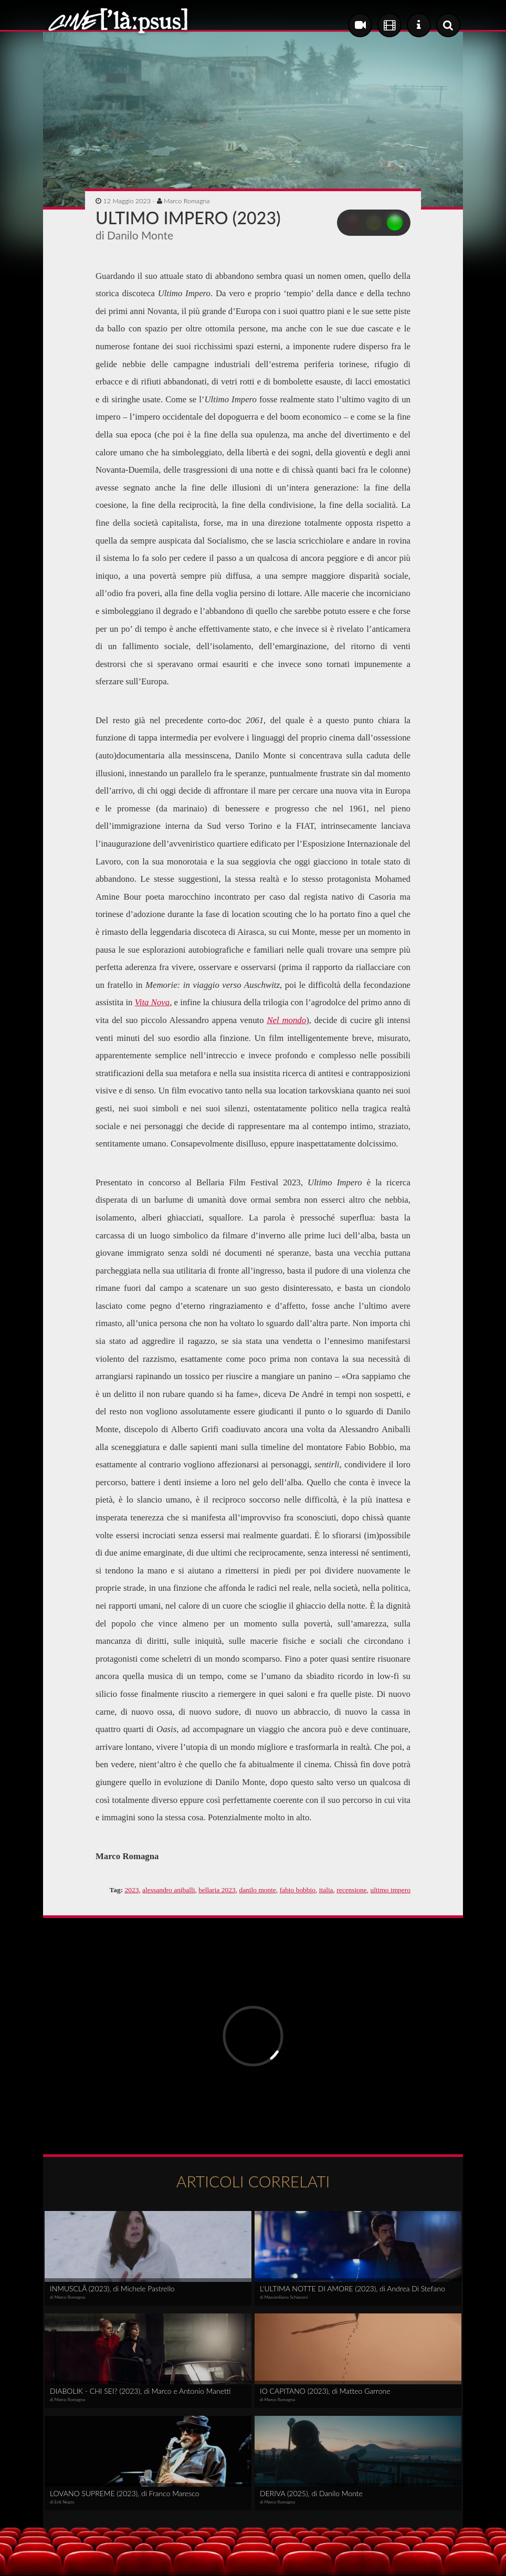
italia (326, 1890)
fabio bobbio (297, 1890)
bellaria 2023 (217, 1890)
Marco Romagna (187, 201)
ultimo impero (390, 1890)
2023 (132, 1890)
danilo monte (257, 1890)
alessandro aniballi (168, 1890)
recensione (351, 1890)
